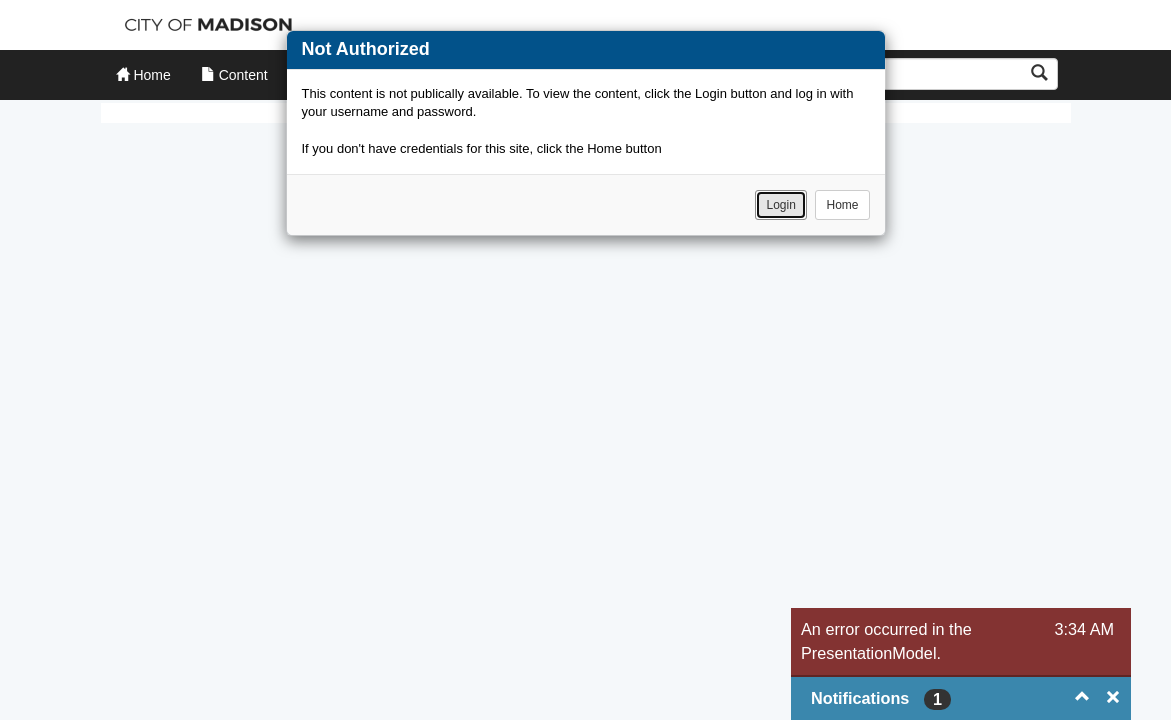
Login (780, 205)
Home (842, 205)
